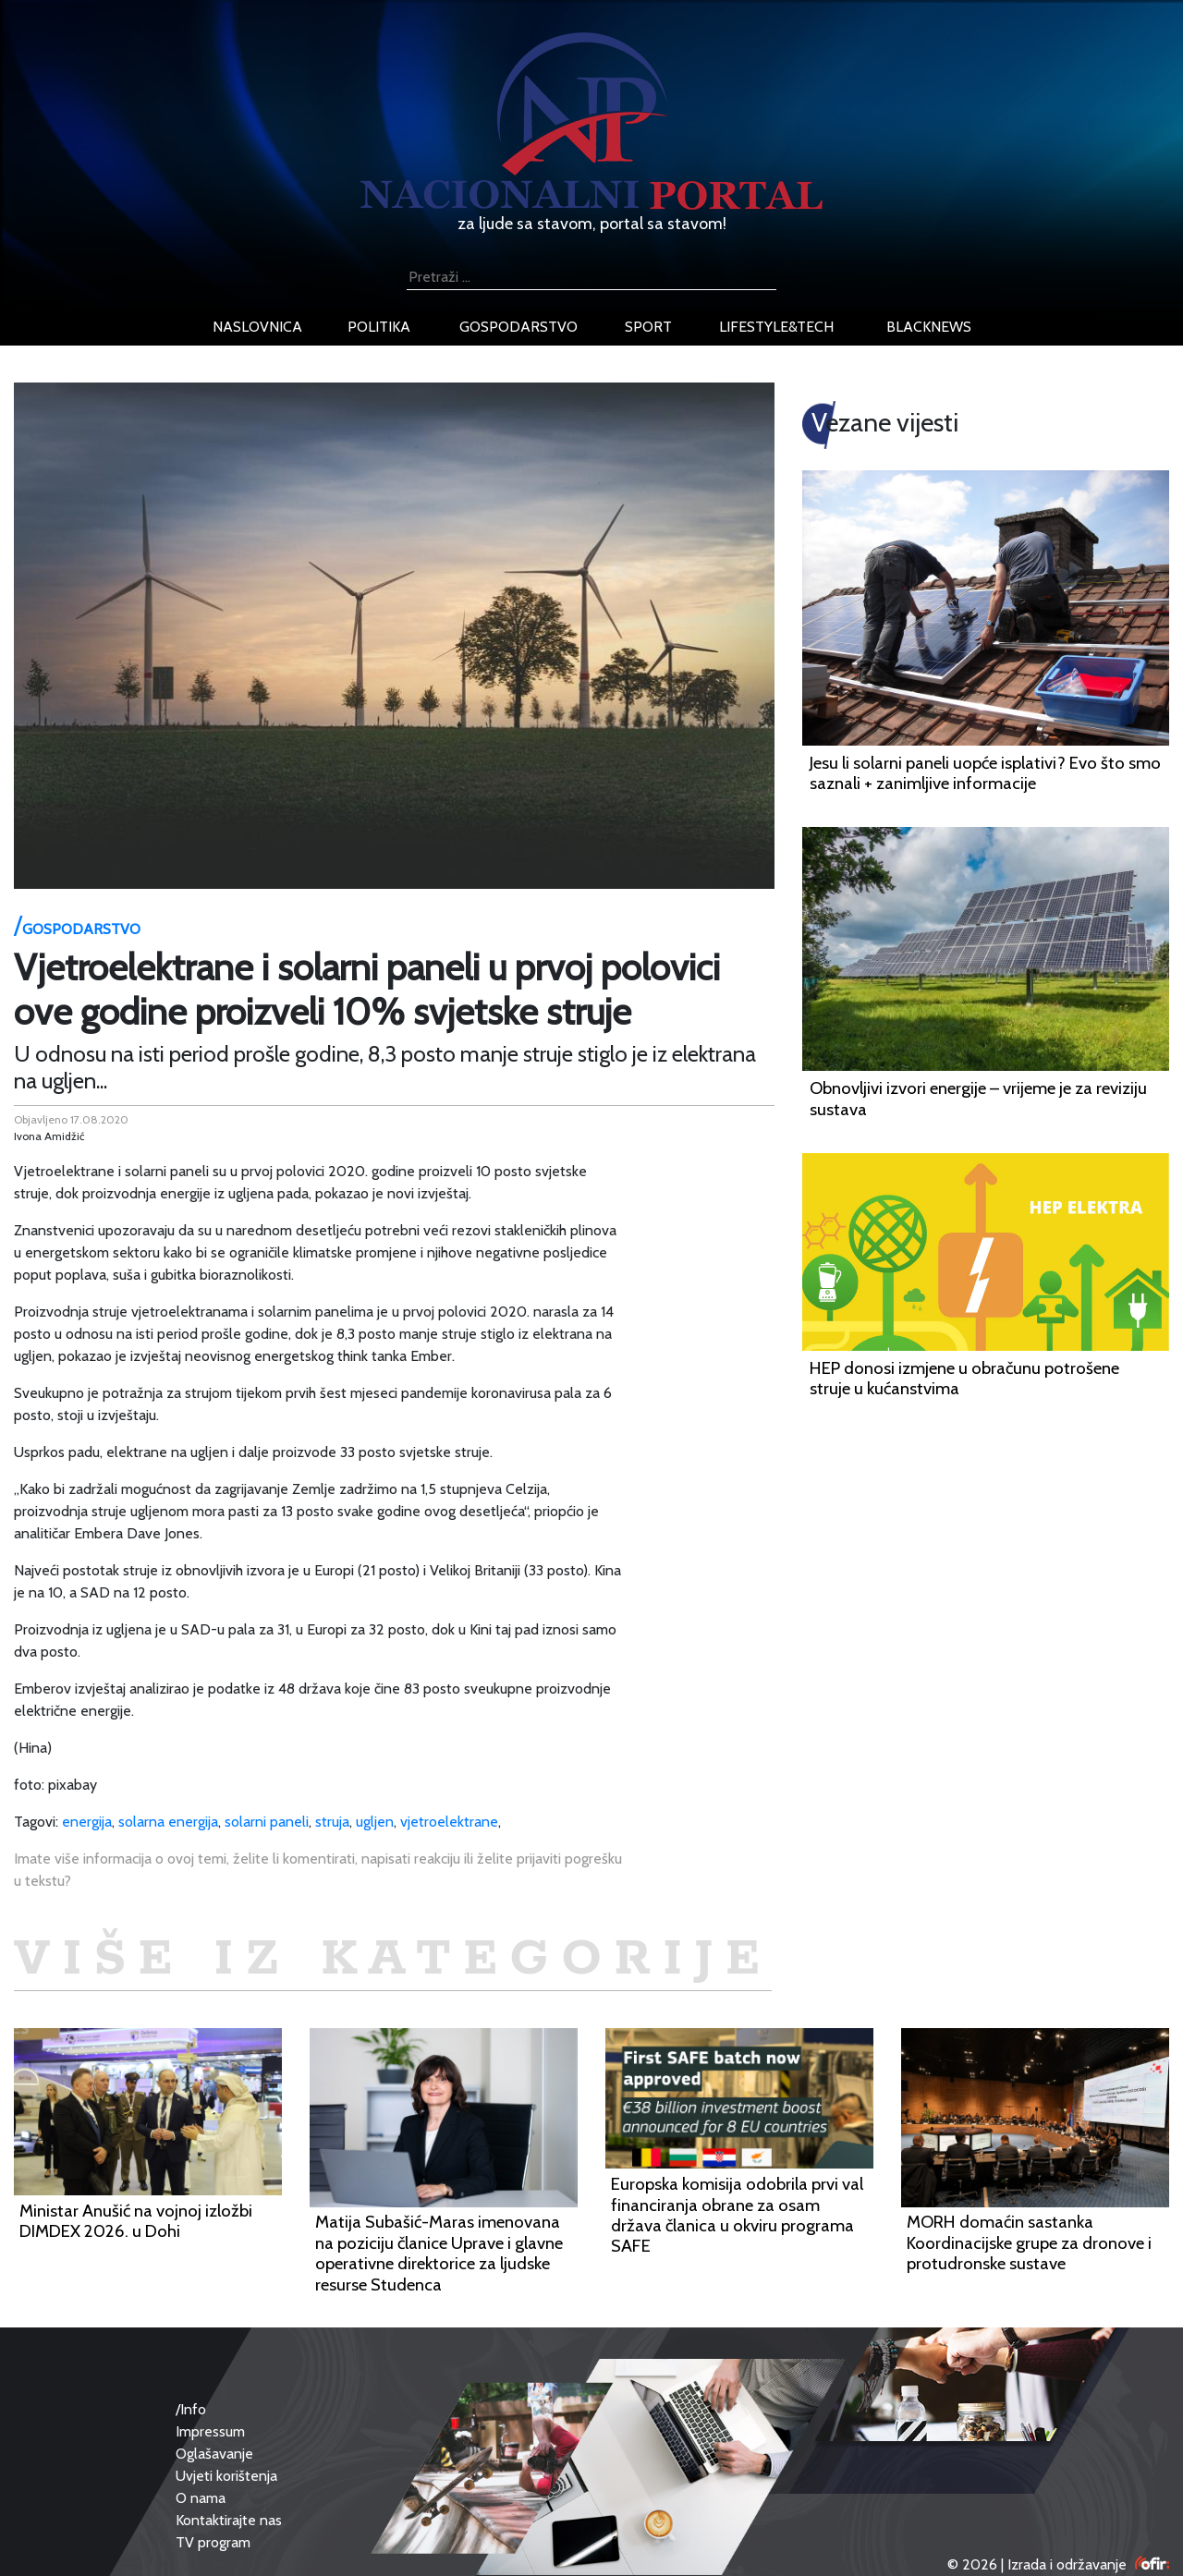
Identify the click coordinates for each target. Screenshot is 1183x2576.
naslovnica (257, 326)
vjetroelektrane (449, 1821)
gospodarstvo (518, 326)
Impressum (210, 2431)
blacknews (928, 326)
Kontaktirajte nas (229, 2520)
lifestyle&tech (776, 326)
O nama (201, 2498)
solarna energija (168, 1821)
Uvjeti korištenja (226, 2476)
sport (648, 326)
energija (87, 1821)
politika (379, 326)
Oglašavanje (214, 2453)
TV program (213, 2542)
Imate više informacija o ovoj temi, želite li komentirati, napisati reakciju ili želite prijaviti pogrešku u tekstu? (318, 1869)
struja (332, 1821)
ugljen (375, 1821)
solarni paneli (267, 1821)
